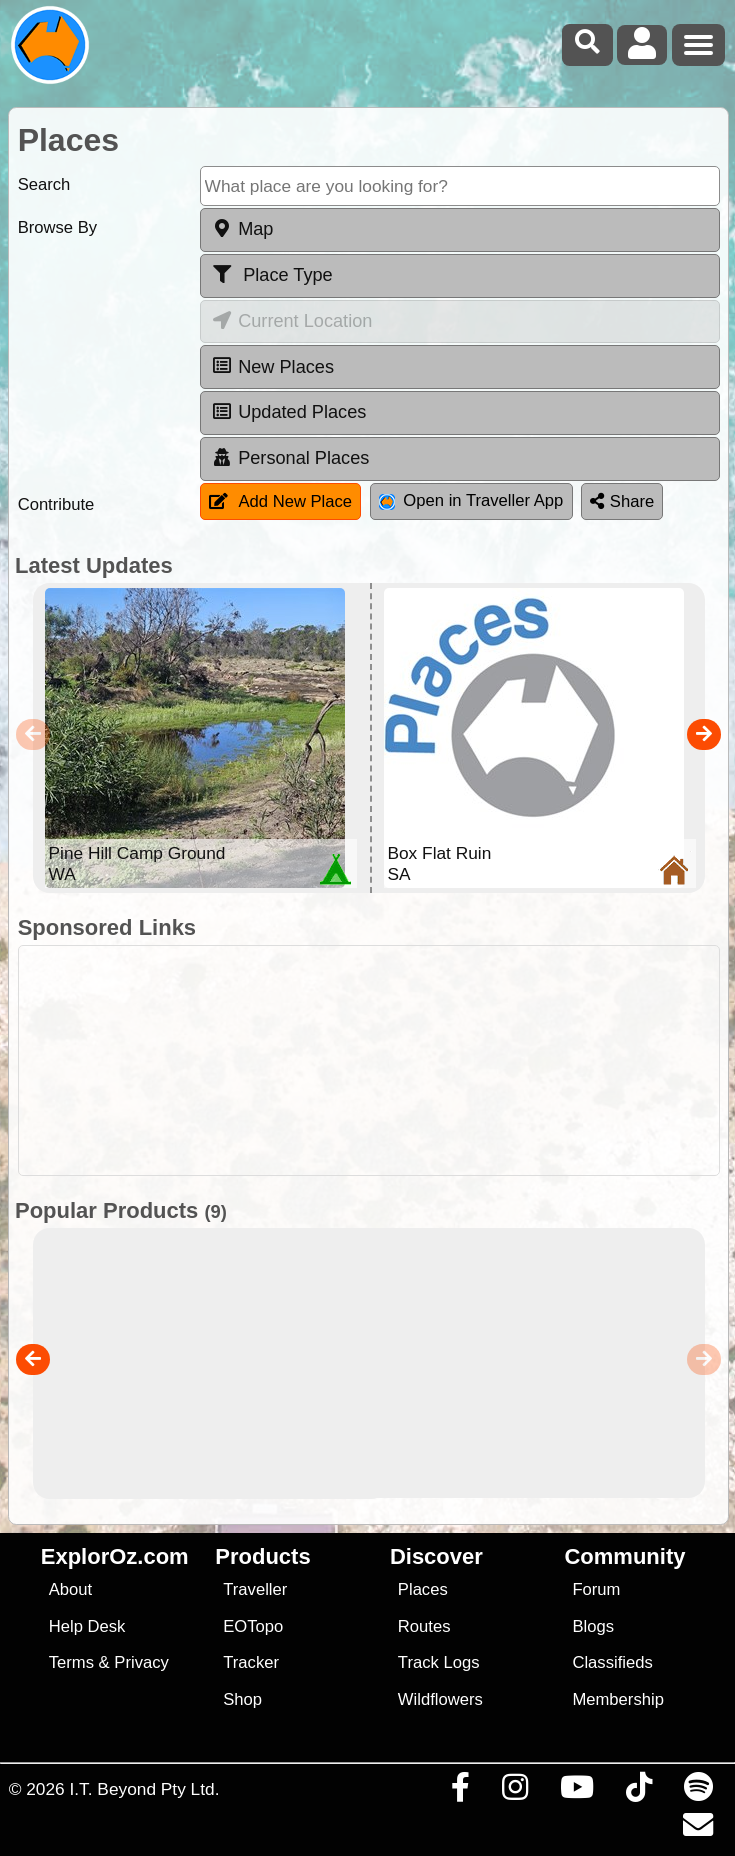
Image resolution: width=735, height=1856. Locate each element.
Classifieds (612, 1662)
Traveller (255, 1589)
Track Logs (439, 1662)
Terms (71, 1662)
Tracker (251, 1662)
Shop (242, 1699)
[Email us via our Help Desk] (697, 1830)
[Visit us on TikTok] (638, 1792)
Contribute (56, 504)
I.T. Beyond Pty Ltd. (144, 1789)
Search (44, 184)
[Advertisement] (378, 1060)
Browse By (57, 227)
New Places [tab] (272, 366)
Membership (617, 1699)
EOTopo (253, 1626)
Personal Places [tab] (289, 458)
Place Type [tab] (271, 275)
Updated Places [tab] (288, 412)
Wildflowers (440, 1699)
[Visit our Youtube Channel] (576, 1792)
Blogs (593, 1626)
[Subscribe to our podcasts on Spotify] (698, 1792)
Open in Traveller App (471, 500)
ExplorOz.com (115, 1556)
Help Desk (87, 1626)
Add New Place (280, 501)
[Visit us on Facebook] (460, 1792)
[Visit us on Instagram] (514, 1792)
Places (423, 1589)
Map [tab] (241, 229)
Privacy (141, 1662)
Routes (424, 1626)
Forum (596, 1589)
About (70, 1589)
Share (622, 501)
